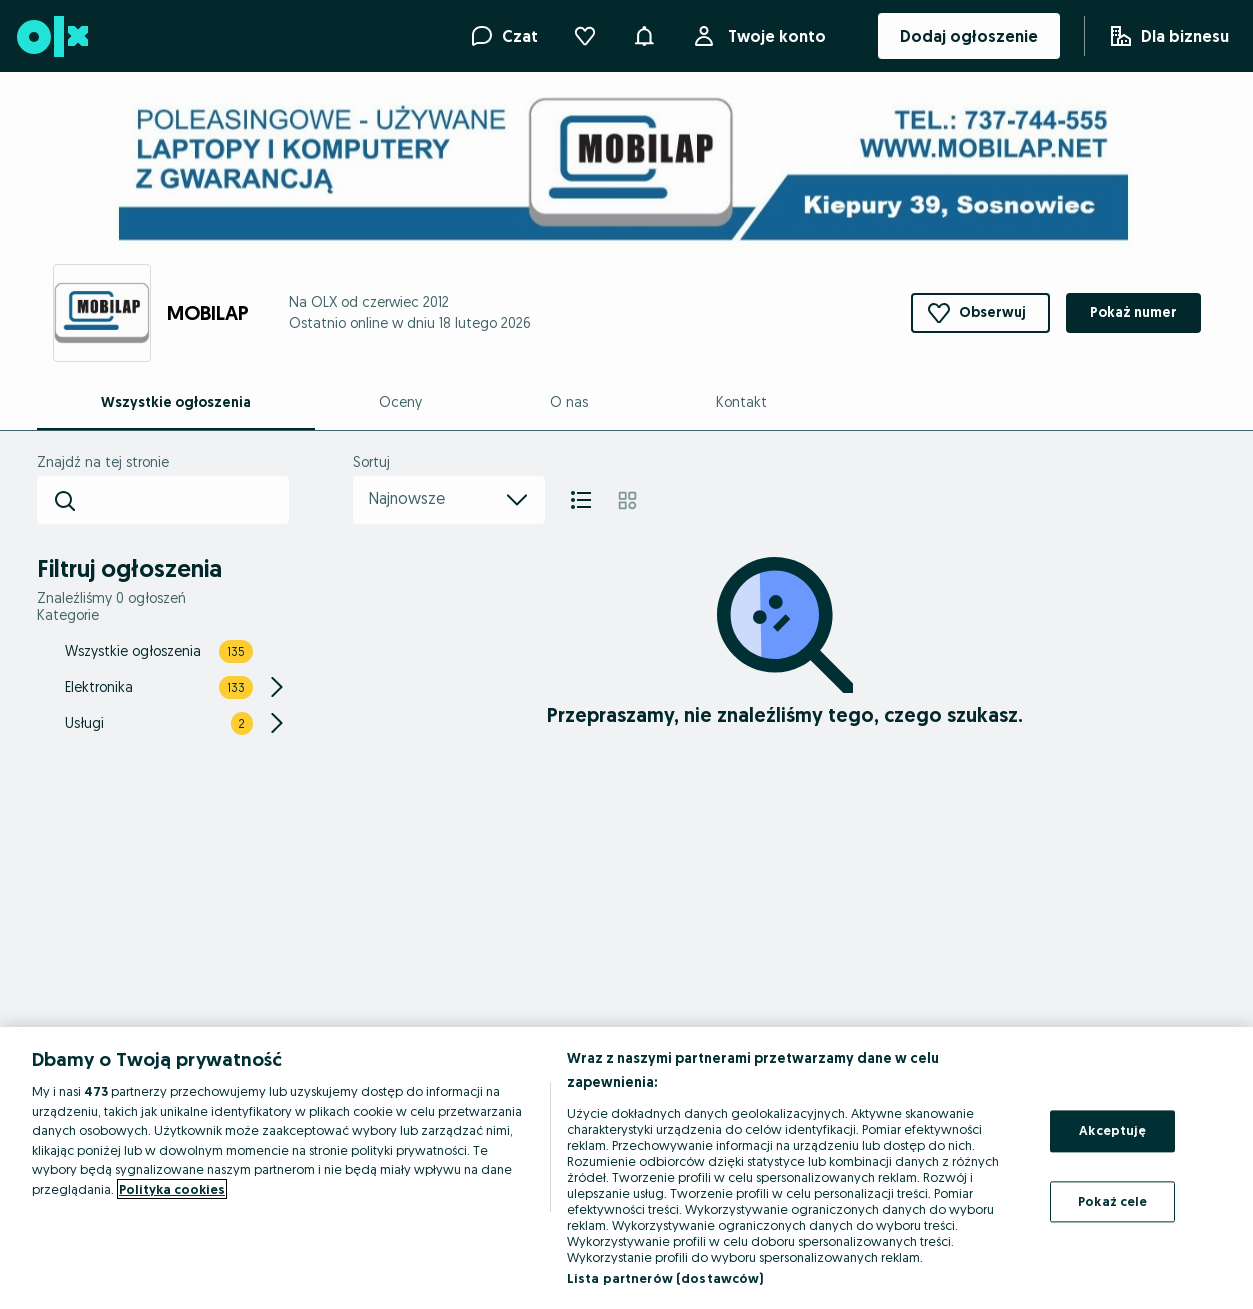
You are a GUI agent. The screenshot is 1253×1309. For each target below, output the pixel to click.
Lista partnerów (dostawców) (665, 1278)
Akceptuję (1112, 1130)
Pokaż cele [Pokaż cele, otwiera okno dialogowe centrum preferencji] (1112, 1201)
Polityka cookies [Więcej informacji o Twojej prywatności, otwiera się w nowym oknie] (172, 1189)
